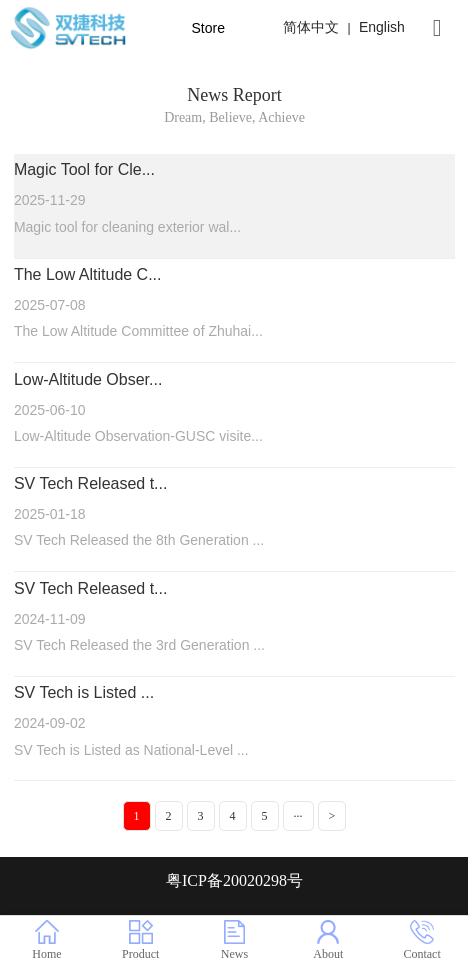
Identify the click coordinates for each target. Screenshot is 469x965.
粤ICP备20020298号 (234, 880)
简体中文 (311, 27)
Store (207, 28)
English (382, 27)
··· (298, 816)
